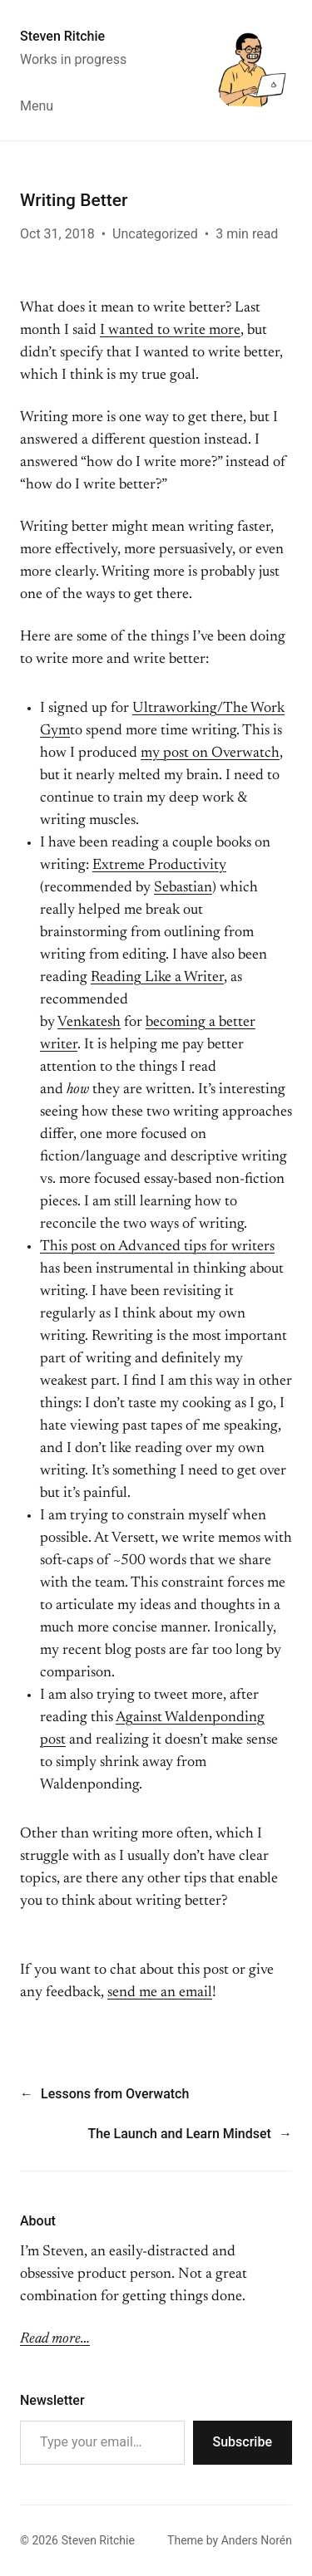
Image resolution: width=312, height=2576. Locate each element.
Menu (36, 106)
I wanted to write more (170, 330)
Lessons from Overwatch (115, 2094)
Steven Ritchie (62, 36)
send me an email (159, 1992)
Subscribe (242, 2442)
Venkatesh (89, 1022)
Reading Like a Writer (157, 977)
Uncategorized (155, 234)
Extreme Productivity (159, 865)
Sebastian (183, 888)
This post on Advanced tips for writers (157, 1246)
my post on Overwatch (210, 753)
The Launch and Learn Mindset (179, 2134)
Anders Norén (256, 2540)
